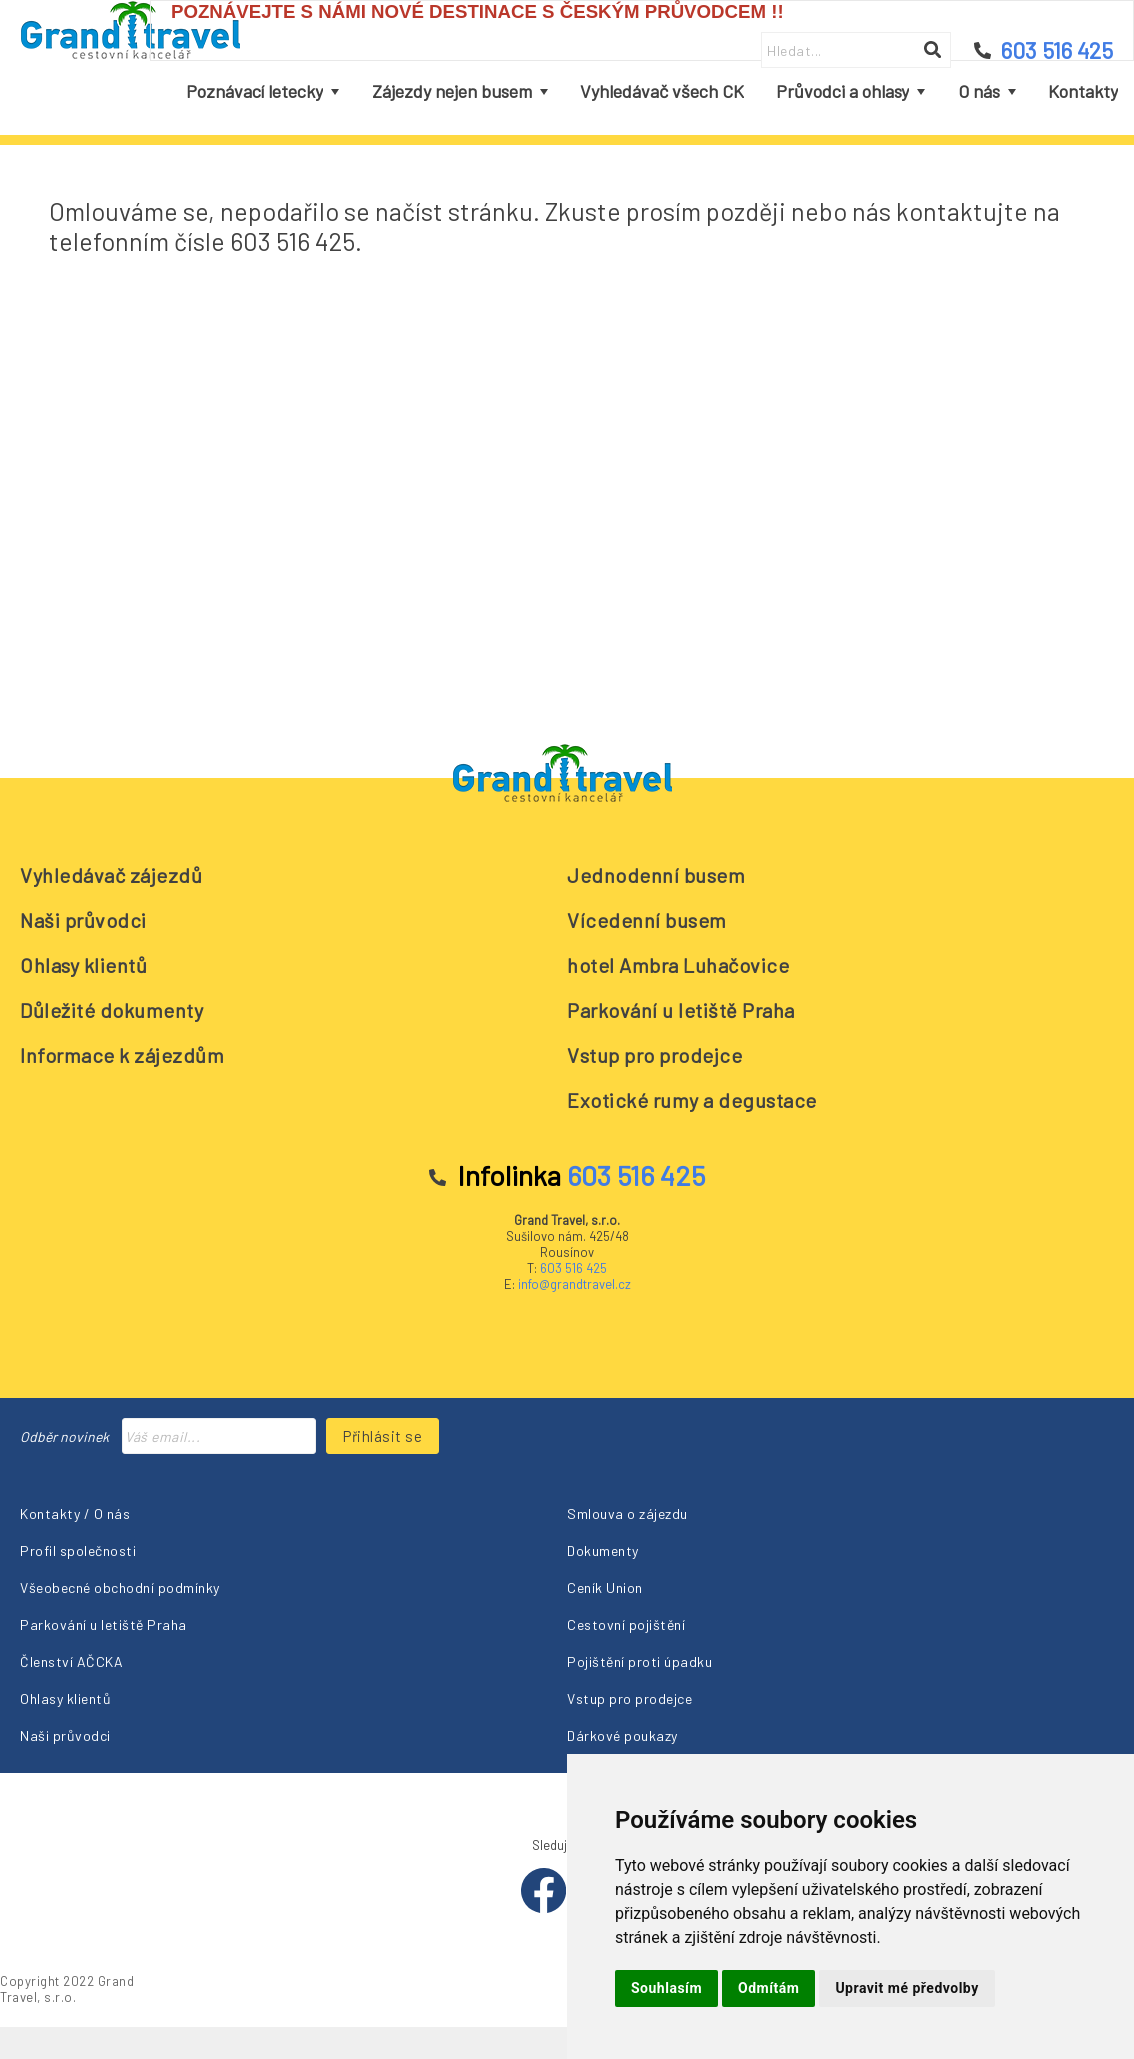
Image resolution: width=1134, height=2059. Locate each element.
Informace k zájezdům (122, 1055)
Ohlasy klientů (83, 965)
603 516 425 (573, 1268)
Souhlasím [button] (666, 1988)
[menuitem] (262, 92)
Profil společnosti (78, 1550)
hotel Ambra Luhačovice (678, 965)
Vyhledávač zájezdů (111, 875)
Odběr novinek (64, 1436)
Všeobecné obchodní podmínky (120, 1587)
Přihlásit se (382, 1436)
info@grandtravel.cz (574, 1284)
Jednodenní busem (656, 875)
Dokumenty (603, 1550)
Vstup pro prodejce (654, 1055)
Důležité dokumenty (111, 1010)
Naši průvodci (83, 920)
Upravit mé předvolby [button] (906, 1988)
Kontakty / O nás (75, 1513)
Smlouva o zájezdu (627, 1513)
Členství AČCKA (71, 1661)
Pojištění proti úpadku (639, 1661)
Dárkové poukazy (622, 1735)
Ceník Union (605, 1587)
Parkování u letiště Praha (681, 1010)
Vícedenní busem (647, 920)
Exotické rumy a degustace (692, 1100)
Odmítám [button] (768, 1988)
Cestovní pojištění (626, 1624)
